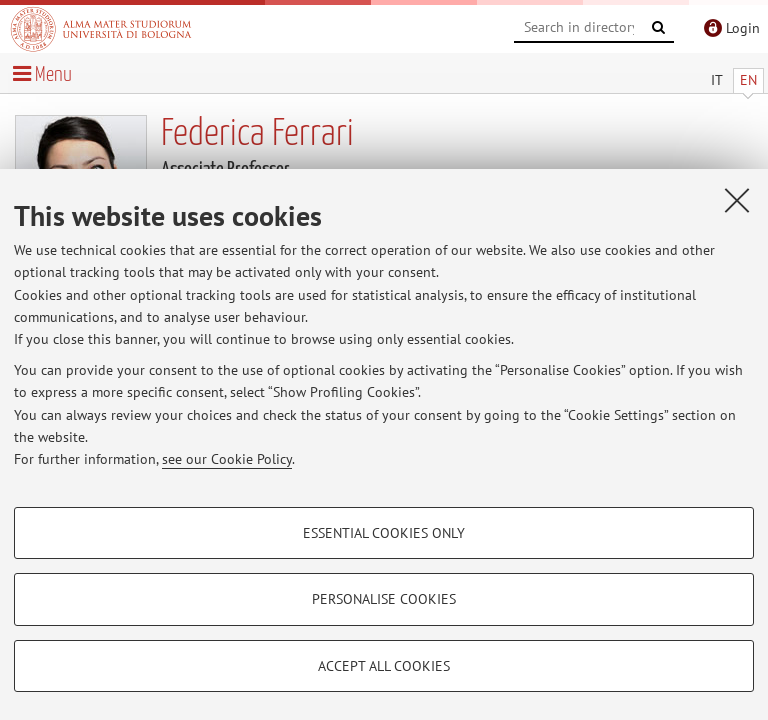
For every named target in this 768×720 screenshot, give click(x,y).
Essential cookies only (384, 533)
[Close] (737, 200)
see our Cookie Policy (227, 459)
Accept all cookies (384, 666)
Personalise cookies (384, 599)
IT (717, 80)
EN (748, 80)
